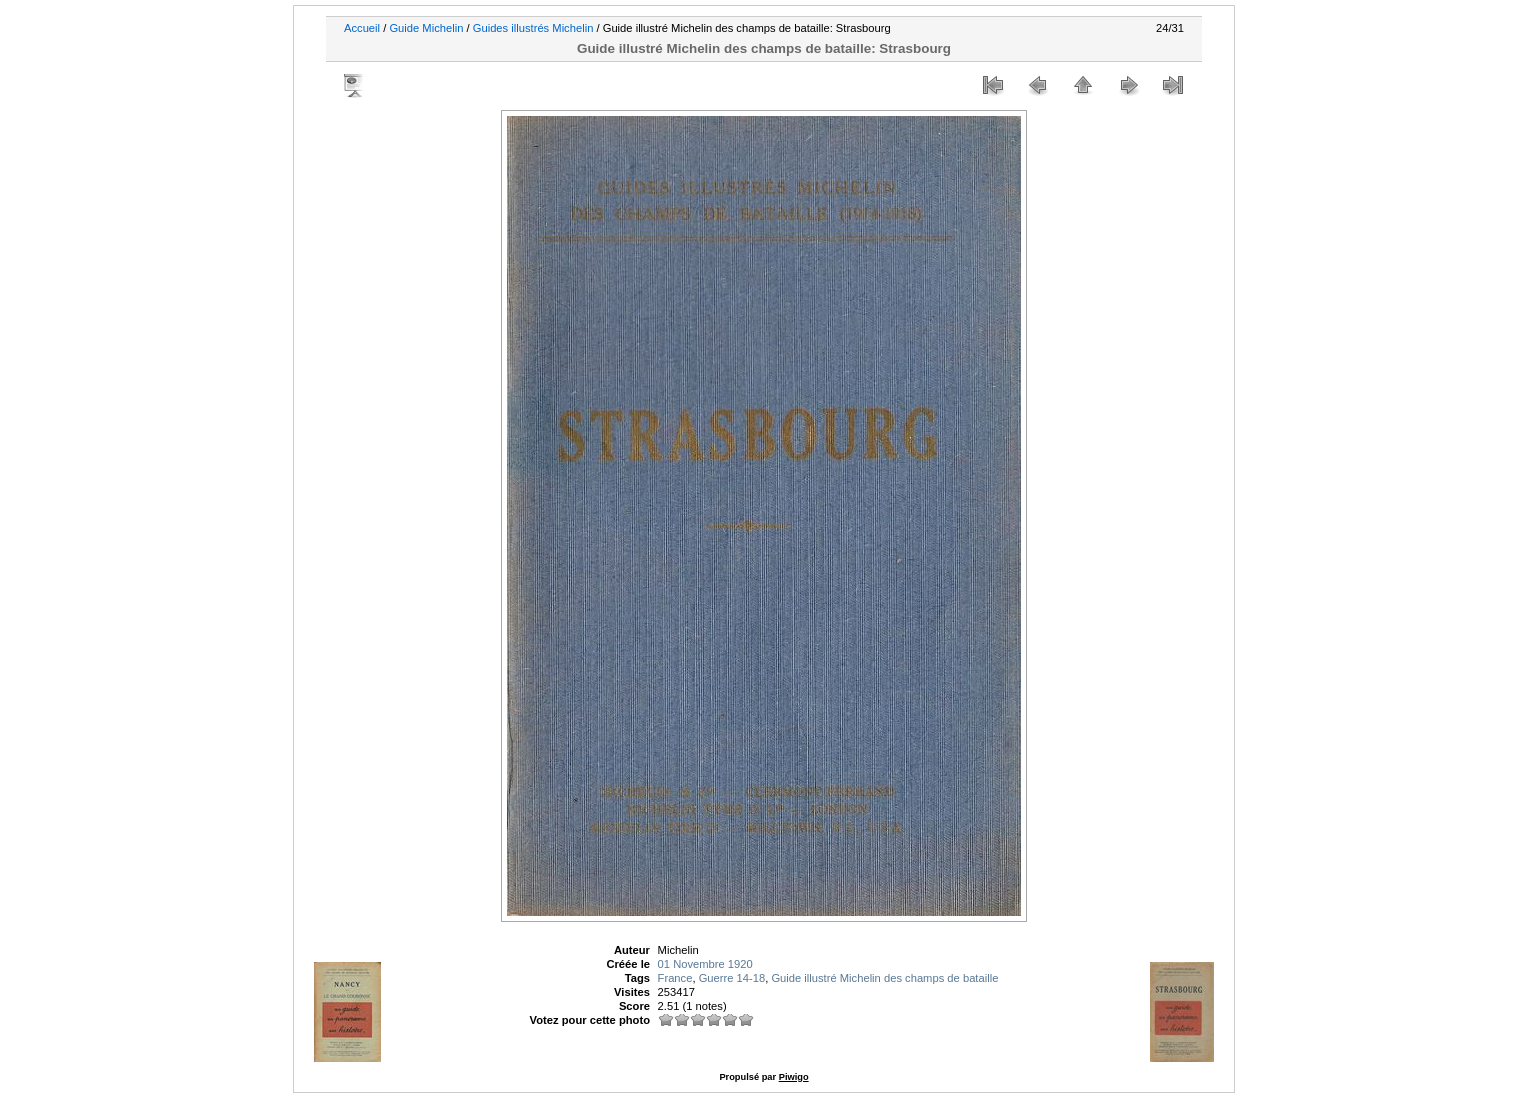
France (675, 978)
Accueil (362, 28)
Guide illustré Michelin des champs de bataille (884, 978)
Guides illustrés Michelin (533, 28)
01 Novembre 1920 (705, 964)
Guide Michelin (426, 28)
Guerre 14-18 (732, 978)
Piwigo (794, 1077)
